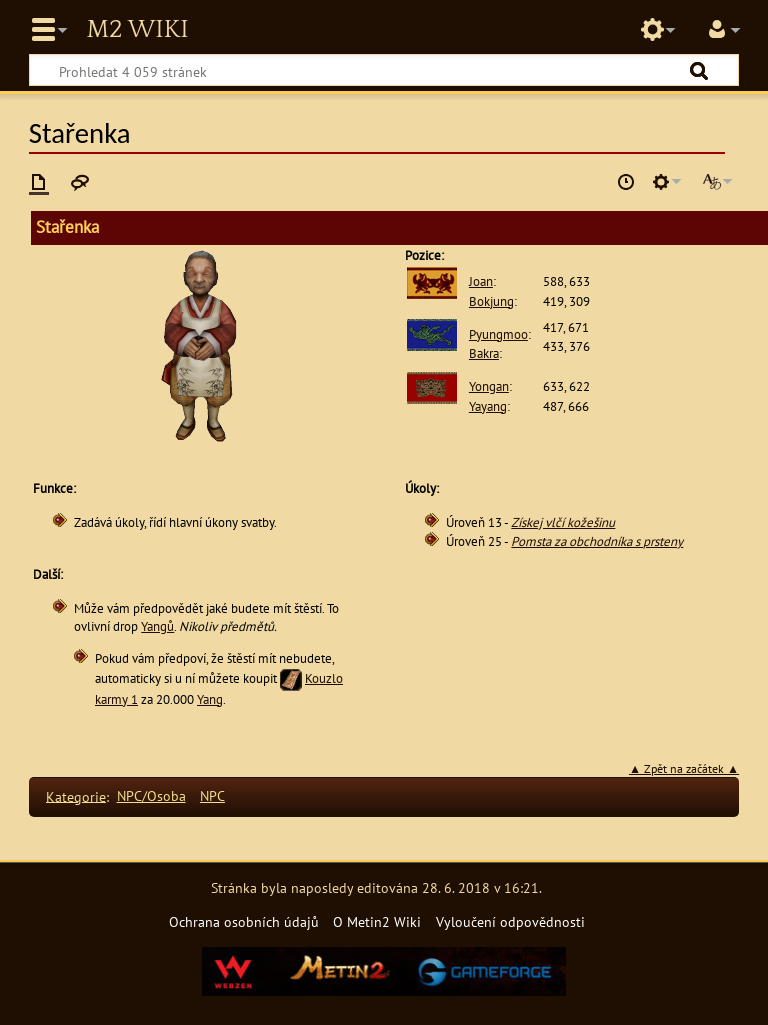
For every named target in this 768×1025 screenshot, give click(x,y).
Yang (210, 699)
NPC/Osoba (151, 795)
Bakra (484, 353)
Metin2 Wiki (137, 30)
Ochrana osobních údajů (244, 921)
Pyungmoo (498, 334)
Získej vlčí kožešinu (563, 522)
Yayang (488, 406)
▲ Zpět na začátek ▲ (684, 768)
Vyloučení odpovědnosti (510, 921)
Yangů (157, 626)
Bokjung (491, 301)
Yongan (489, 386)
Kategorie (76, 795)
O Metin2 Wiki (377, 921)
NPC (212, 795)
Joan (481, 281)
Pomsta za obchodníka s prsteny (597, 541)
